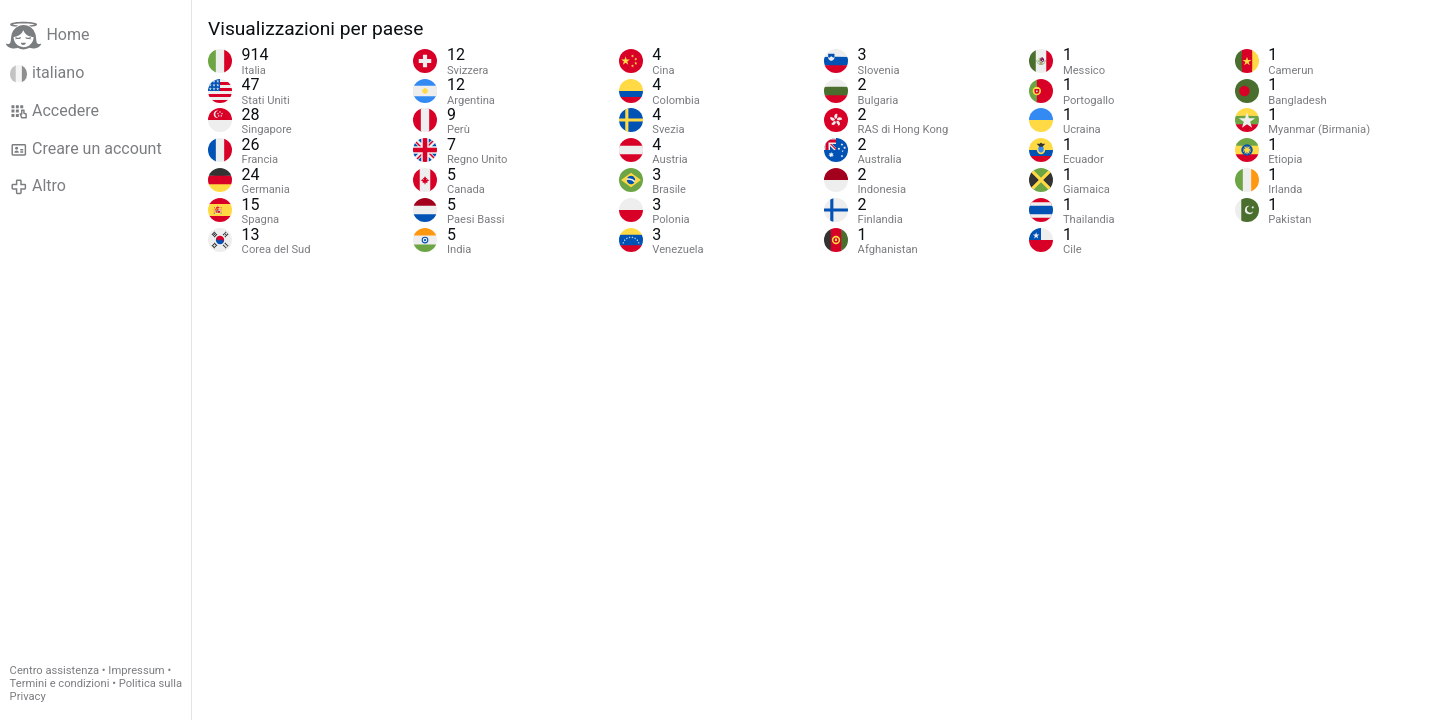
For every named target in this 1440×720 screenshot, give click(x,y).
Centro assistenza (54, 670)
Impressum (136, 670)
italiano (47, 73)
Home (47, 35)
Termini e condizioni (60, 683)
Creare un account (86, 149)
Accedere (54, 111)
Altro (38, 186)
